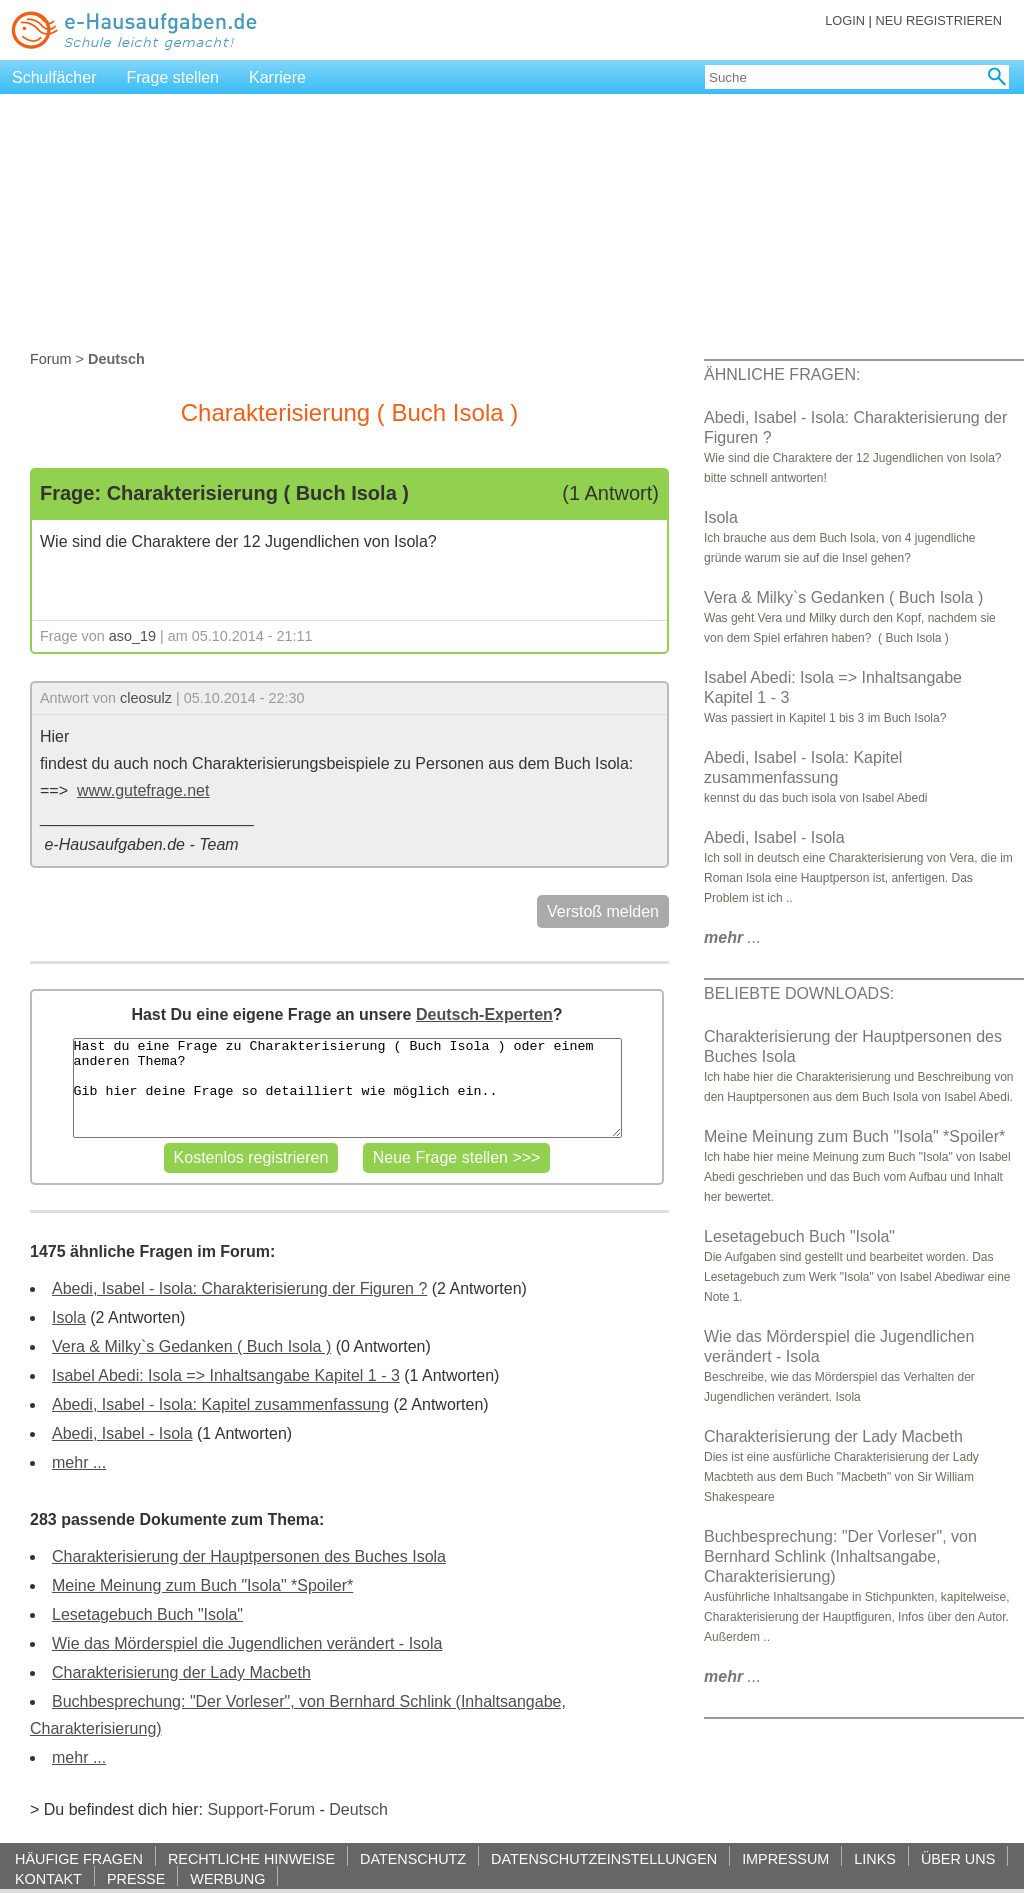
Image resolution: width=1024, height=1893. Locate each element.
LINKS (875, 1858)
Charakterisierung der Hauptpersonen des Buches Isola (249, 1556)
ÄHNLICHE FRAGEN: (782, 374)
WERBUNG (227, 1878)
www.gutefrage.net (143, 790)
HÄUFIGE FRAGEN (79, 1858)
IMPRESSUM (785, 1858)
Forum (51, 359)
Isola (69, 1317)
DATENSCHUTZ (413, 1858)
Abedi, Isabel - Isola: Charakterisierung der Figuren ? (239, 1288)
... (732, 937)
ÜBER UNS (958, 1858)
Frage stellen (173, 77)
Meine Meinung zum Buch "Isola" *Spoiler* (202, 1585)
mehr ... (79, 1462)
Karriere (277, 77)
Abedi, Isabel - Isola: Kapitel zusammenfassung (220, 1404)
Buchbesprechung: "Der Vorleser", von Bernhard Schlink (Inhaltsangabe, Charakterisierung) (840, 1556)
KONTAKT (48, 1878)
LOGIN (845, 20)
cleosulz (146, 698)
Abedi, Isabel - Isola (122, 1433)
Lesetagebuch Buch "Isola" (147, 1614)
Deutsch (358, 1809)
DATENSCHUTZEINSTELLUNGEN (604, 1858)
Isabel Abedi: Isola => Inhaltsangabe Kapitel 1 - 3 (226, 1375)
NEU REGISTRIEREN (938, 20)
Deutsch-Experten (484, 1014)
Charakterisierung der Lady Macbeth (181, 1672)
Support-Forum (261, 1809)
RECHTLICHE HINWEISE (251, 1858)
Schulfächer (54, 77)
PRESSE (136, 1878)
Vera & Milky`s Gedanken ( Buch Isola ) (191, 1346)
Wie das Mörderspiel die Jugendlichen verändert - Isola (247, 1643)
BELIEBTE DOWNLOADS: (799, 993)
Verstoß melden (603, 911)
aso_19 (132, 636)
